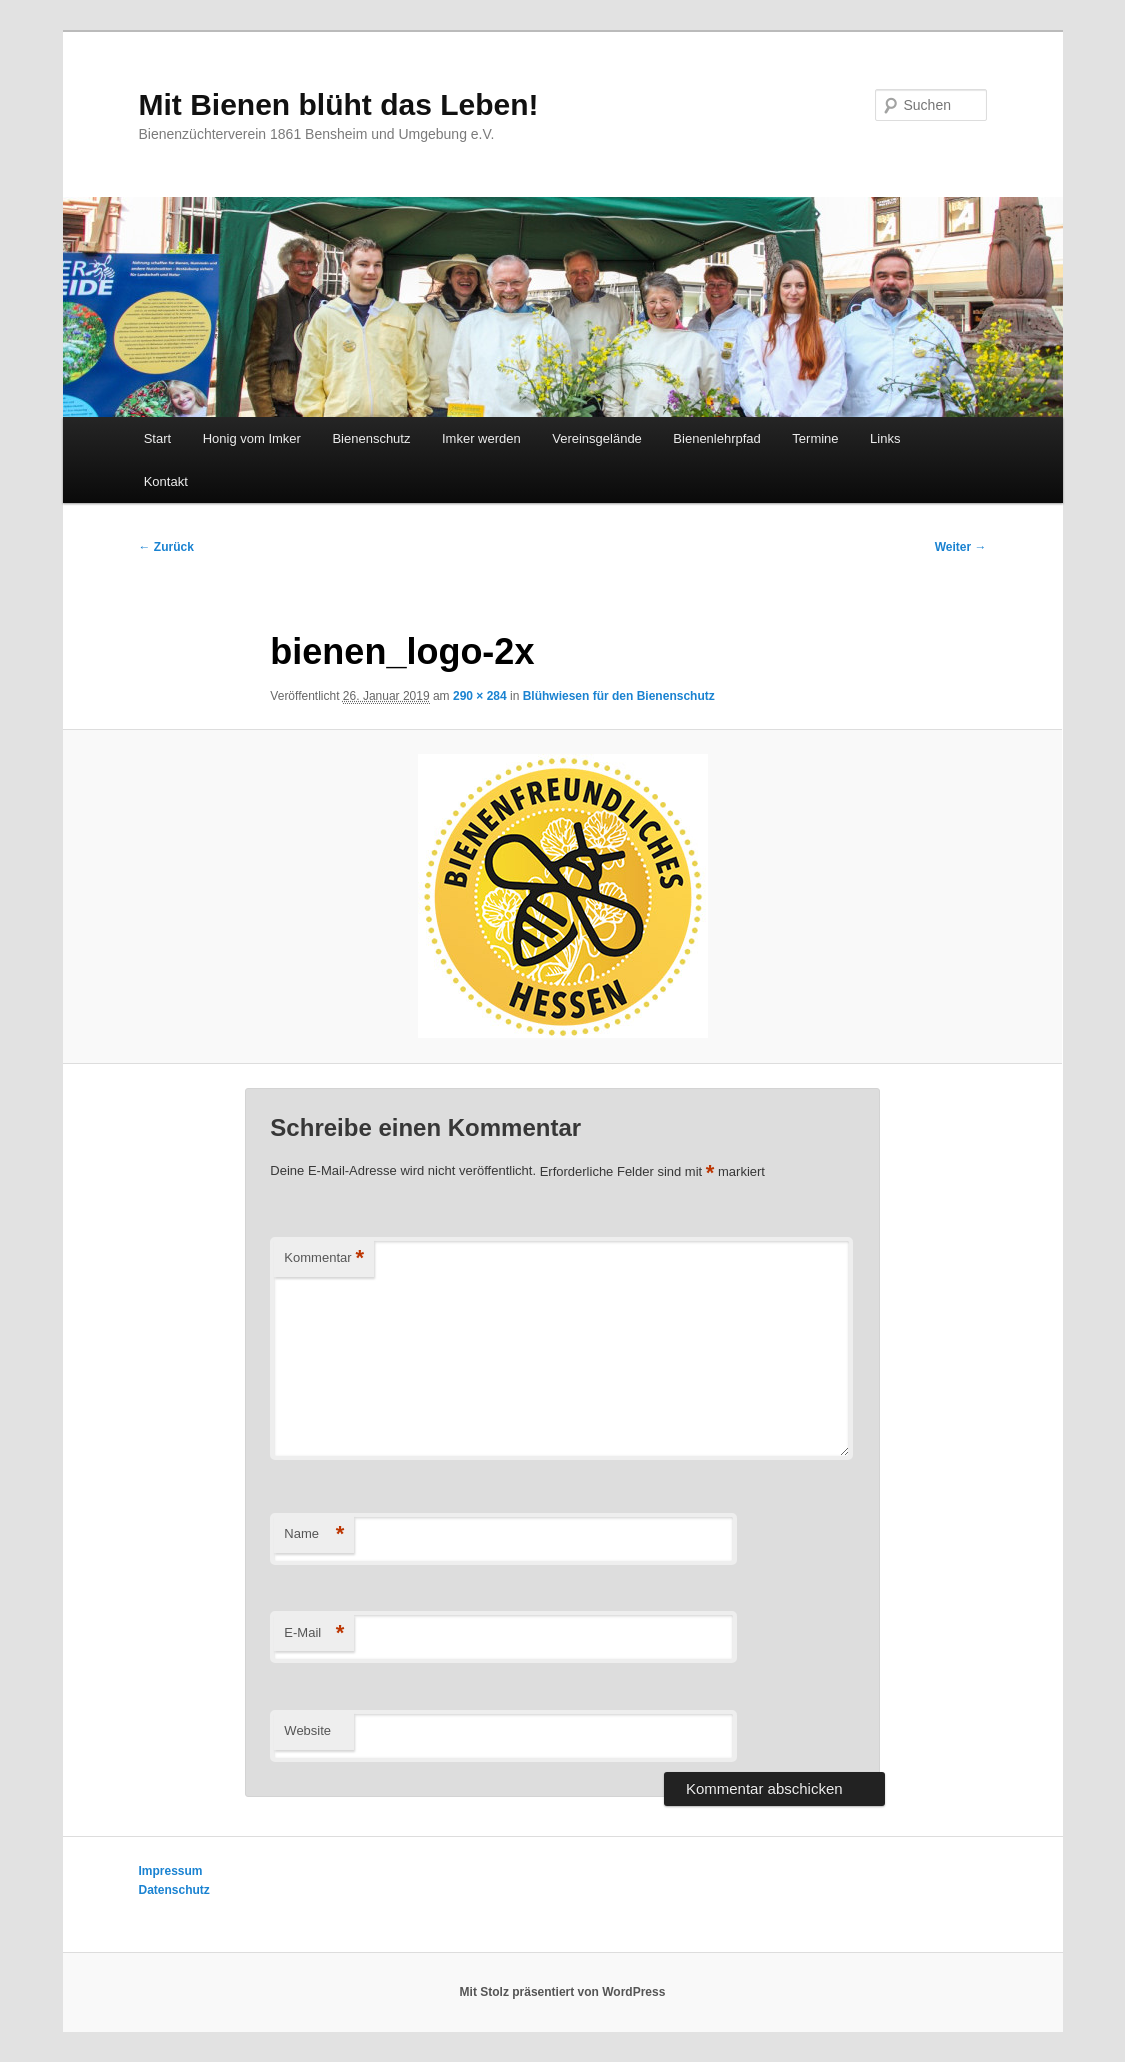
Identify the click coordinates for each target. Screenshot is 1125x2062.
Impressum (171, 1871)
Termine (815, 438)
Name (314, 1534)
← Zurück (166, 547)
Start (157, 438)
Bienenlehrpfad (716, 438)
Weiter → (961, 547)
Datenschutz (174, 1890)
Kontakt (166, 481)
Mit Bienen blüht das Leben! (339, 104)
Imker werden (481, 438)
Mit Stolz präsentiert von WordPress (563, 1992)
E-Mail (314, 1633)
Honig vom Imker (252, 438)
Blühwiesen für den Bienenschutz (619, 696)
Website (307, 1730)
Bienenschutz (371, 438)
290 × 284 (480, 696)
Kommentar (324, 1258)
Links (885, 438)
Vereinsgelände (597, 438)
